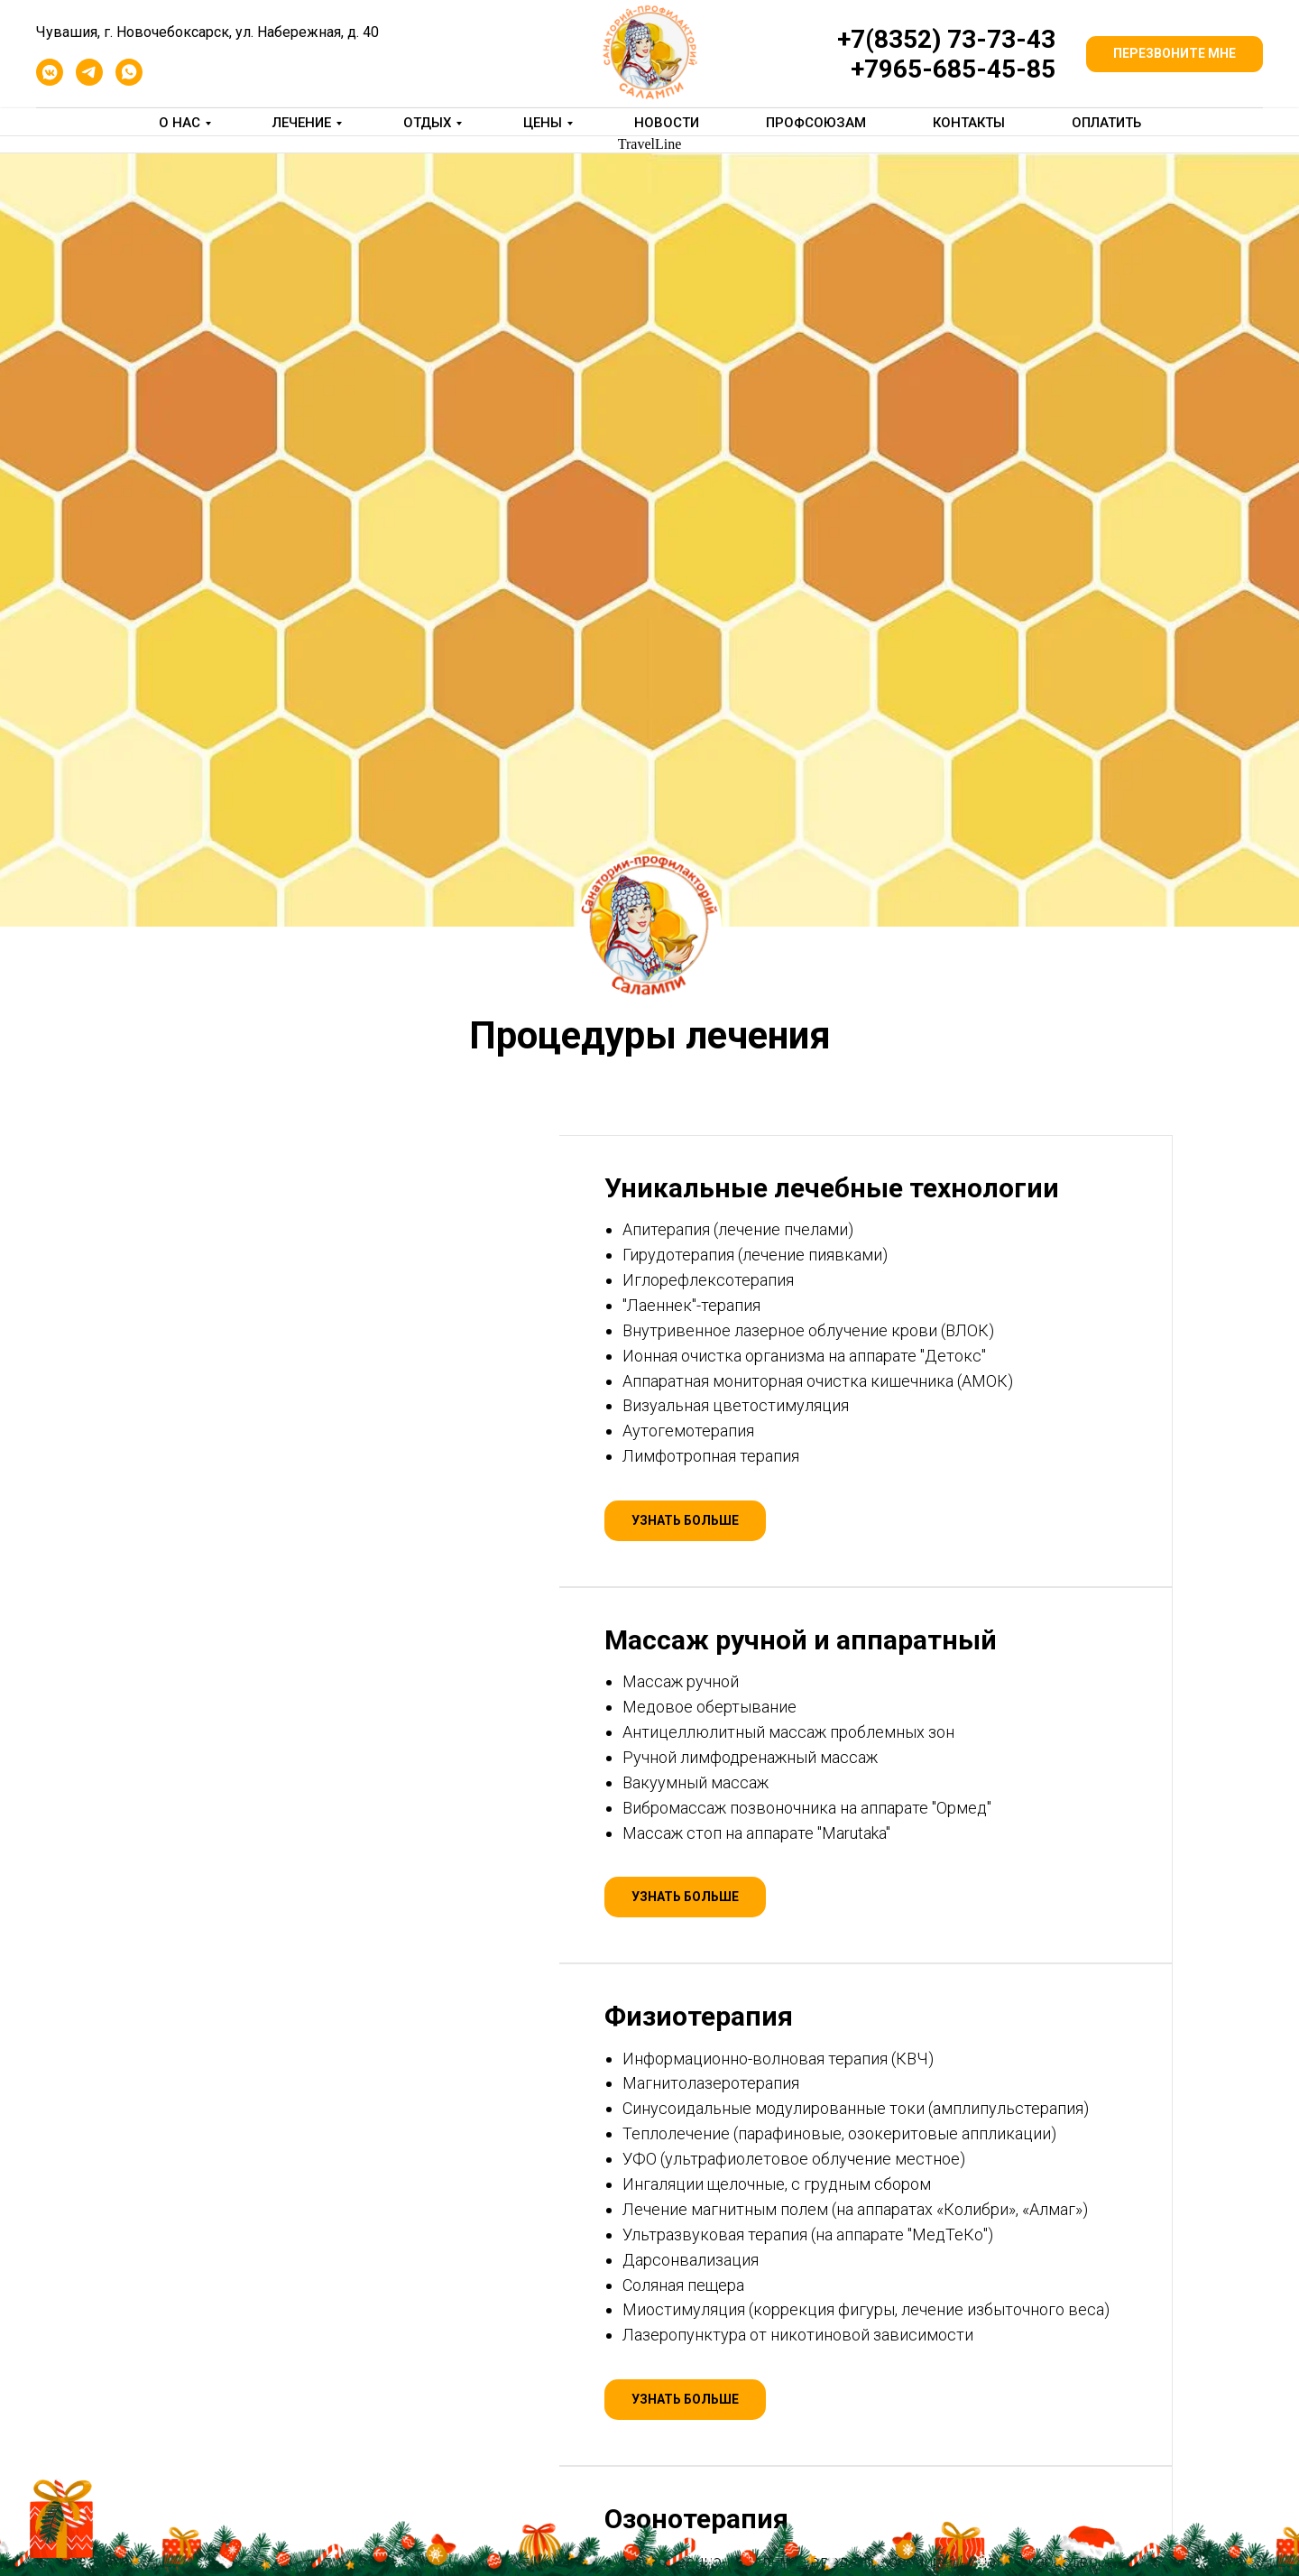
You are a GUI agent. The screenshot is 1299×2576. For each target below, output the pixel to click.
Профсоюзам (816, 123)
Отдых (427, 123)
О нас (179, 123)
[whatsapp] (129, 80)
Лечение (301, 123)
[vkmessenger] (49, 80)
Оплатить (1106, 123)
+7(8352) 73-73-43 (946, 39)
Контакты (969, 123)
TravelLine (650, 144)
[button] (1174, 54)
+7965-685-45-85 (953, 69)
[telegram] (89, 80)
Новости (666, 123)
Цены (542, 123)
